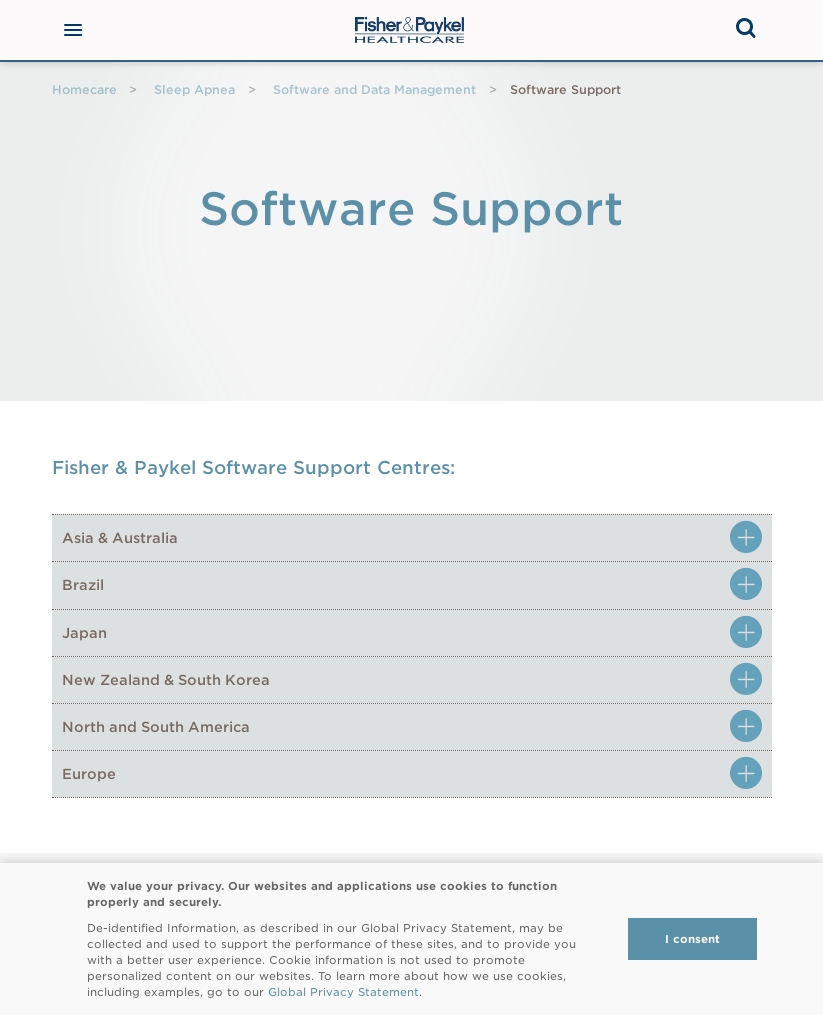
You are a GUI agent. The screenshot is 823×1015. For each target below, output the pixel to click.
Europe (89, 774)
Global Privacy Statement (343, 992)
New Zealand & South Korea (166, 680)
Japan (84, 633)
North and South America (156, 727)
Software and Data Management (374, 89)
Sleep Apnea (194, 89)
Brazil (83, 585)
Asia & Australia (120, 538)
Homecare (84, 89)
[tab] (412, 537)
